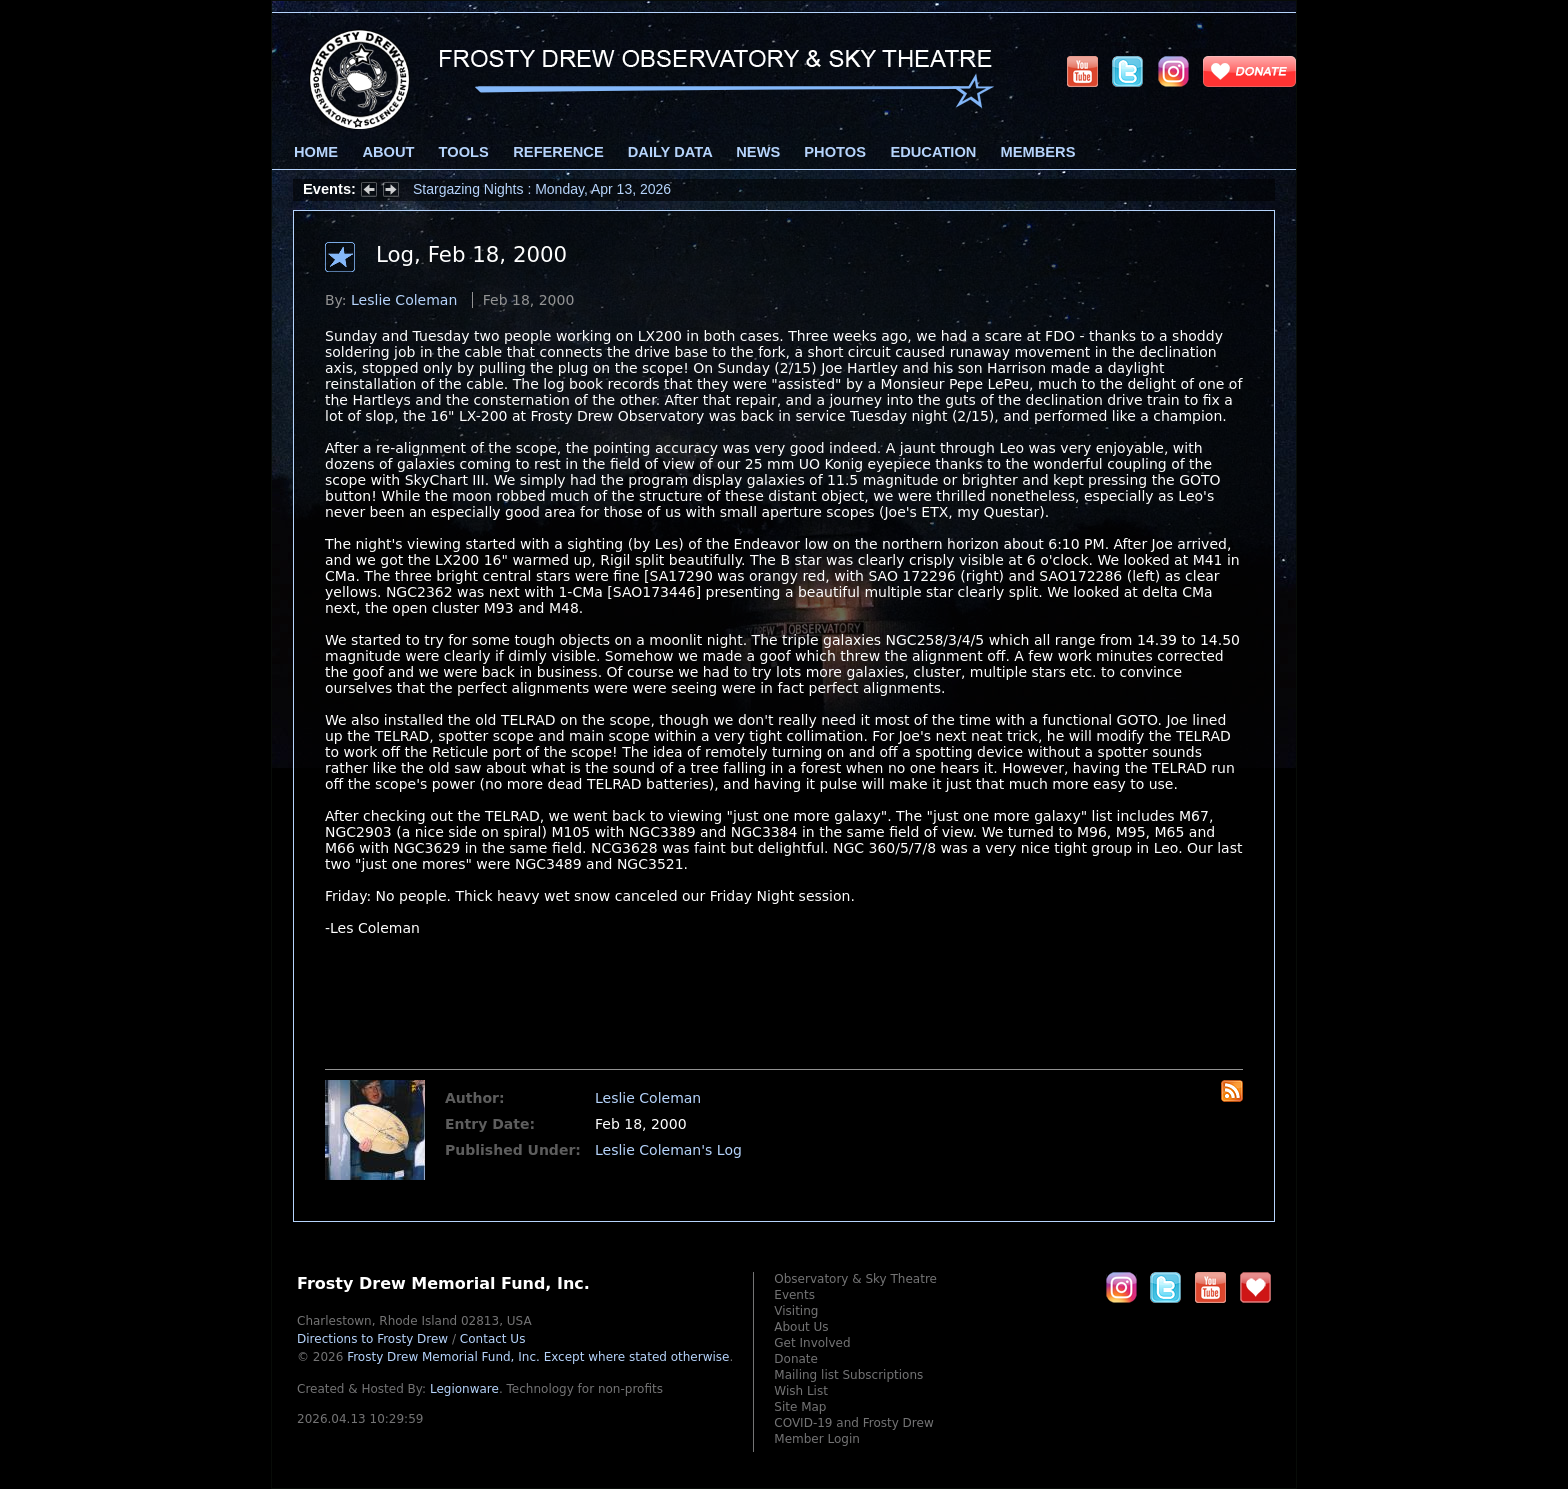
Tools (464, 152)
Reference (558, 152)
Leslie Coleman (404, 300)
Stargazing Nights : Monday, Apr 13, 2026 (542, 189)
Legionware (464, 1389)
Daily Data (670, 152)
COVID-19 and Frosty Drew (853, 1423)
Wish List (801, 1391)
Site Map (800, 1407)
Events (794, 1295)
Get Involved (812, 1343)
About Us (801, 1327)
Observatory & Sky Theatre (855, 1279)
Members (1038, 152)
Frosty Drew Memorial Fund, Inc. (538, 1357)
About (388, 152)
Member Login (817, 1439)
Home (316, 152)
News (758, 152)
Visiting (796, 1311)
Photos (835, 152)
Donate (796, 1359)
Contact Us (493, 1339)
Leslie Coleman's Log (668, 1150)
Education (933, 152)
